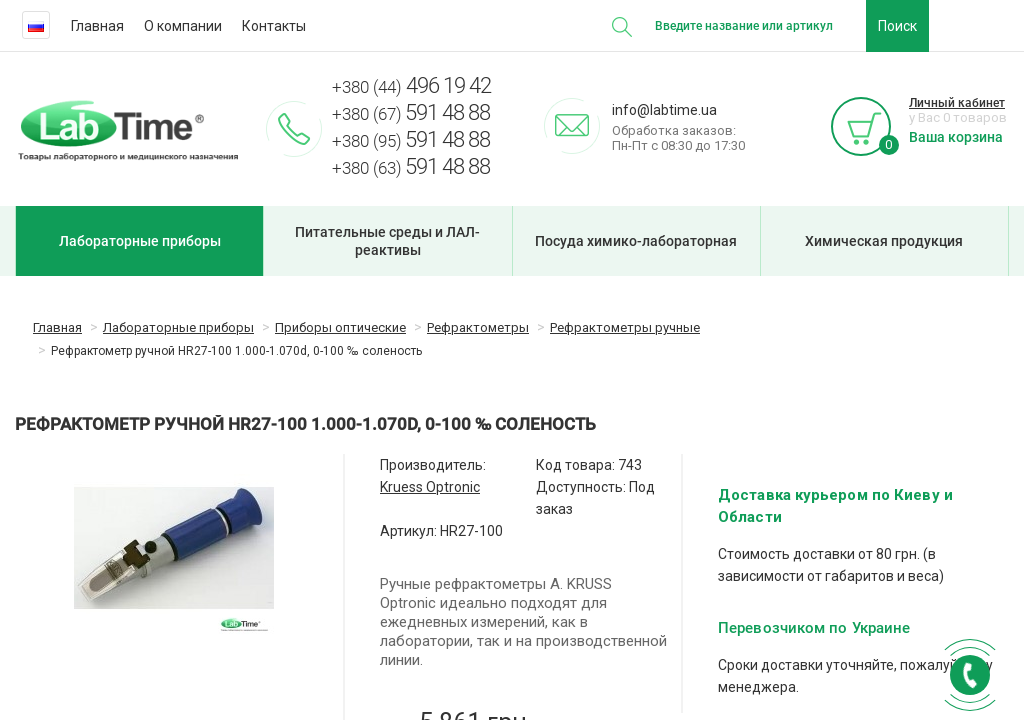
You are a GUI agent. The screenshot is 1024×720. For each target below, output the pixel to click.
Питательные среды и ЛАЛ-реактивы (387, 241)
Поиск (897, 26)
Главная (97, 26)
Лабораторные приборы (140, 241)
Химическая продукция (884, 241)
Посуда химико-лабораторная (636, 241)
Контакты (274, 26)
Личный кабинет (957, 103)
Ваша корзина (956, 137)
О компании (183, 26)
